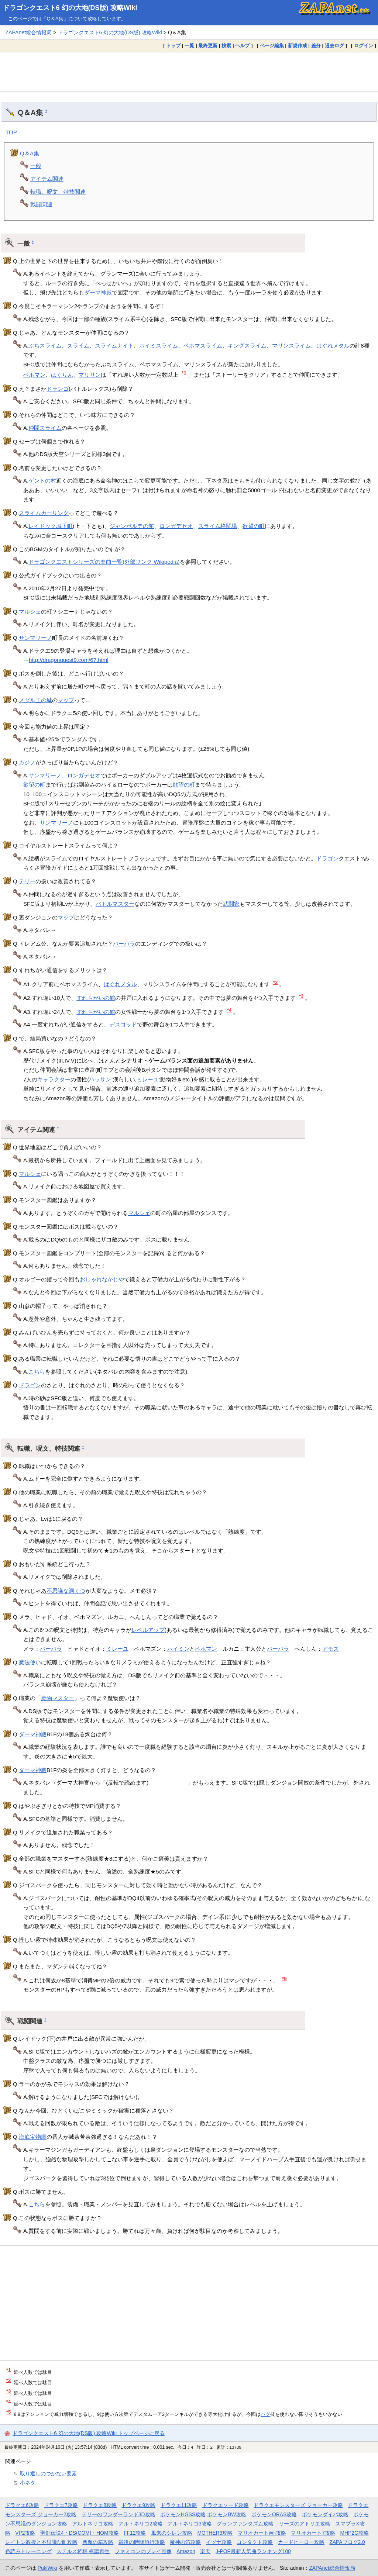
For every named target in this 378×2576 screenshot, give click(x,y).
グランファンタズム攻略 (245, 2524)
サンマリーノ (35, 638)
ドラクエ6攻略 (22, 2505)
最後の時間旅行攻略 (141, 2542)
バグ (265, 2414)
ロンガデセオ (176, 526)
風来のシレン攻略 (171, 2533)
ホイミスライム (158, 345)
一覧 (189, 45)
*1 (184, 373)
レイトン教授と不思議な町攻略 (41, 2542)
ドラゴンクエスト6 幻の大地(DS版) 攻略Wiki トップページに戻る (89, 2433)
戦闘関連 (41, 204)
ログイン (363, 45)
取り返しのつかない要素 (48, 2473)
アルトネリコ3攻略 (190, 2524)
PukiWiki (47, 2568)
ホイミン (178, 1649)
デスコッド (123, 1024)
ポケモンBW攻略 (226, 2514)
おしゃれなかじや (102, 1279)
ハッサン (100, 1079)
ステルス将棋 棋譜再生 (83, 2551)
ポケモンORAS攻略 (274, 2514)
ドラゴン (327, 858)
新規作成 (297, 45)
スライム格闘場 (217, 526)
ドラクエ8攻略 (100, 2505)
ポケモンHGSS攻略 (183, 2514)
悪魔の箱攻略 (97, 2542)
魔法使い (30, 1662)
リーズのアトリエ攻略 (304, 2524)
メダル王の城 (35, 700)
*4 (229, 1010)
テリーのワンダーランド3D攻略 (118, 2514)
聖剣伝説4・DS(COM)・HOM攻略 (79, 2533)
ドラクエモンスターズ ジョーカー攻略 (298, 2505)
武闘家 (231, 904)
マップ (66, 700)
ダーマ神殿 (98, 292)
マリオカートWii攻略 (262, 2533)
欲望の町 (254, 526)
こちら (36, 1371)
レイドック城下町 (50, 526)
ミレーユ (148, 1079)
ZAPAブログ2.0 (347, 2542)
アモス (330, 1649)
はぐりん (62, 375)
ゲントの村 (42, 480)
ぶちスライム (45, 345)
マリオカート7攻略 (313, 2533)
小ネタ (27, 2483)
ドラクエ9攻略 (138, 2505)
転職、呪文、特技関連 (58, 192)
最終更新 (207, 45)
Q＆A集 (29, 153)
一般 (35, 166)
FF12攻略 (135, 2533)
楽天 (205, 2551)
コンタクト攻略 (255, 2542)
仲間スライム (45, 428)
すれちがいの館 (95, 998)
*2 (275, 982)
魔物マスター (57, 1698)
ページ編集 (272, 45)
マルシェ (30, 611)
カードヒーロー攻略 (301, 2542)
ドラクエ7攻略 (61, 2505)
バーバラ (124, 943)
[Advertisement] (189, 71)
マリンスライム (291, 345)
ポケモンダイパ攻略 (325, 2514)
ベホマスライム (202, 345)
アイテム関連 (46, 179)
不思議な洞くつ (66, 1591)
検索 (226, 45)
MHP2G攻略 (354, 2533)
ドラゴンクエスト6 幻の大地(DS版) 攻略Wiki (70, 7)
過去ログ (334, 45)
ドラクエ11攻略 (179, 2505)
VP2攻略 (25, 2533)
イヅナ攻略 (219, 2542)
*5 (284, 1978)
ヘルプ (242, 45)
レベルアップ (148, 1630)
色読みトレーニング (28, 2551)
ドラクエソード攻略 (225, 2505)
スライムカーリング (44, 513)
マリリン (90, 375)
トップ (173, 45)
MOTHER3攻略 (215, 2533)
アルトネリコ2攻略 (140, 2524)
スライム (78, 345)
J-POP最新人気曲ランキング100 (253, 2551)
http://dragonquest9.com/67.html (69, 660)
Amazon (185, 2551)
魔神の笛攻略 (185, 2542)
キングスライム (247, 345)
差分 (316, 45)
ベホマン (34, 375)
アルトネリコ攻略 (92, 2524)
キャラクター (54, 1079)
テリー (27, 881)
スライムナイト (114, 345)
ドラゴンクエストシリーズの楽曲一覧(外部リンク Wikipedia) (103, 562)
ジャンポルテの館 (132, 526)
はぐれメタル (333, 345)
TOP (11, 132)
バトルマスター (115, 904)
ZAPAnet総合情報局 (28, 32)
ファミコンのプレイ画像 (143, 2551)
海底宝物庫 (33, 2137)
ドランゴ (58, 389)
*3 (301, 996)
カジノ (27, 762)
